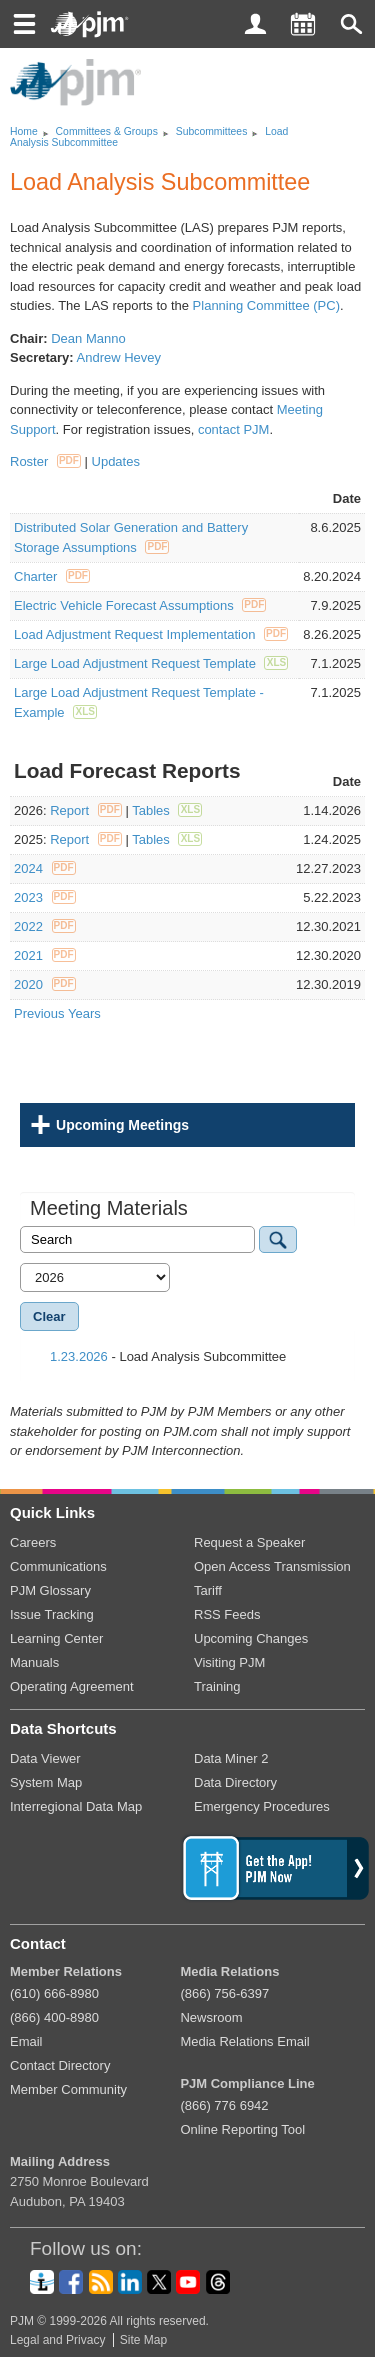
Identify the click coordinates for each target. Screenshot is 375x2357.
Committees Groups (107, 131)
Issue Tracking (52, 1614)
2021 (45, 955)
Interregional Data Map (76, 1806)
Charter (52, 576)
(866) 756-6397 (224, 1993)
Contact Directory (60, 2065)
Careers (33, 1542)
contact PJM (234, 429)
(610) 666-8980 (54, 1993)
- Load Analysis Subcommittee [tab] (158, 1356)
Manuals (34, 1662)
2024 (45, 868)
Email (26, 2041)
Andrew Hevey (119, 357)
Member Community (68, 2089)
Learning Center (56, 1638)
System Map (46, 1782)
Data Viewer (45, 1758)
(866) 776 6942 (224, 2105)
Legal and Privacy (57, 2340)
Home (24, 131)
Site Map (143, 2340)
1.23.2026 (79, 1356)
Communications (58, 1566)
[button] (351, 24)
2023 (45, 897)
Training (217, 1686)
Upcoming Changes (251, 1638)
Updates (116, 461)
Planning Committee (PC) (266, 305)
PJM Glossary (50, 1590)
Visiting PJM (229, 1662)
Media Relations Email (244, 2041)
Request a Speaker (249, 1542)
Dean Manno (88, 338)
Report (86, 810)
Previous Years (57, 1013)
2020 (45, 984)
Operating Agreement (72, 1686)
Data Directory (235, 1782)
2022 (45, 926)
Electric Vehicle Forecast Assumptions (140, 605)
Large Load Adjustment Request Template (151, 663)
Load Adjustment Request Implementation (151, 634)
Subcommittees (212, 131)
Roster (45, 461)
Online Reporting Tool (242, 2129)
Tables (167, 810)
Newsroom (211, 2017)
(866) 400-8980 (54, 2017)
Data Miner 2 (231, 1758)
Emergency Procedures (262, 1806)
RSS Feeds (227, 1614)
